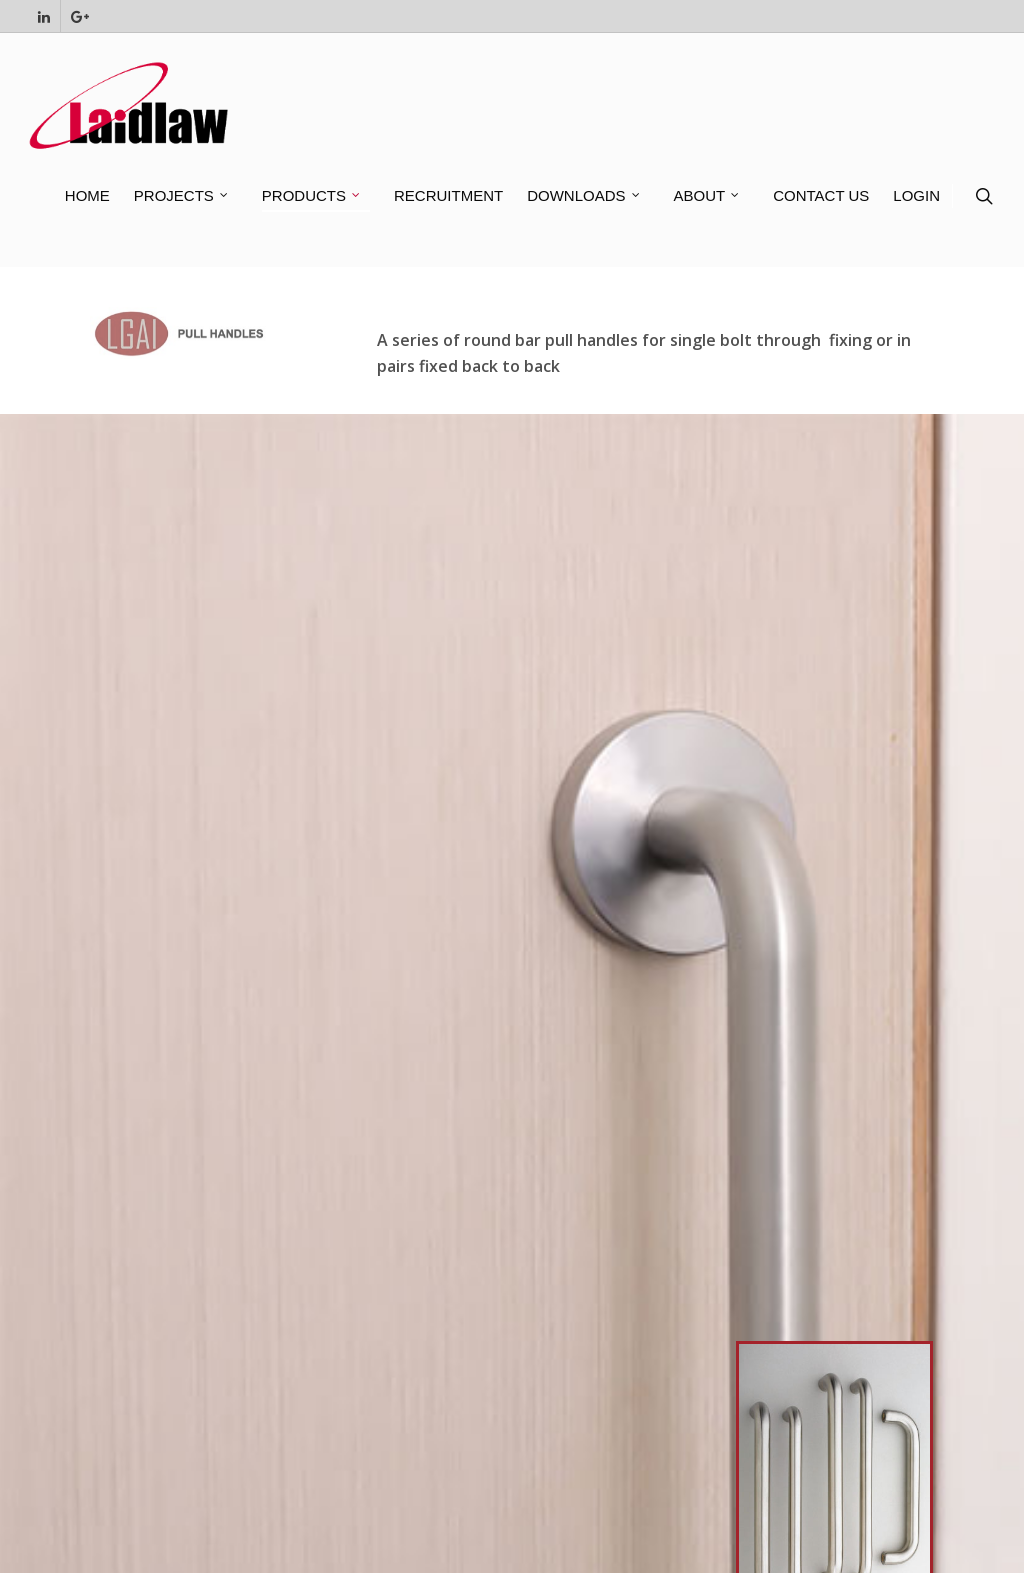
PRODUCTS (312, 195)
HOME (87, 195)
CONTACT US (821, 195)
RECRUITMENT (448, 195)
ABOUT (708, 195)
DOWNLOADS (584, 195)
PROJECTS (182, 195)
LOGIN (916, 195)
